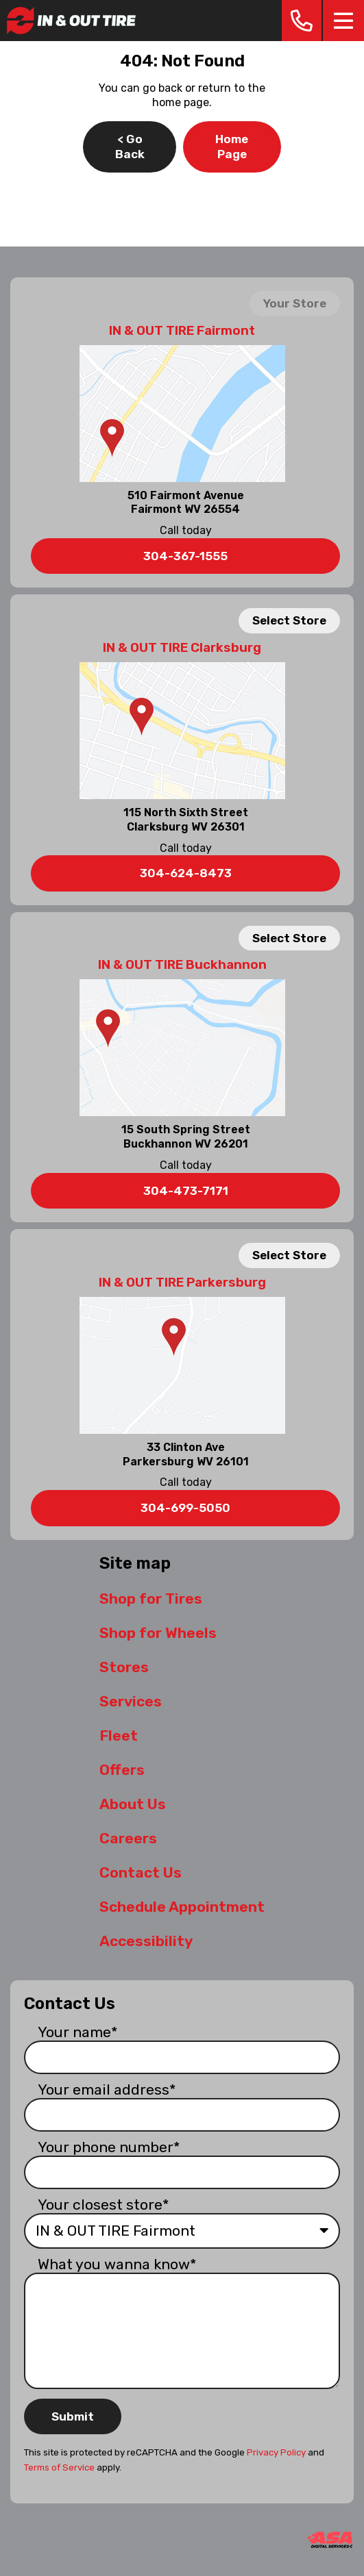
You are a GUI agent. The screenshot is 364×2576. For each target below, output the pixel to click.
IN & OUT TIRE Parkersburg (182, 1282)
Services (130, 1701)
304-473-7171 (185, 1191)
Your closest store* (103, 2204)
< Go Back (130, 147)
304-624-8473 (186, 873)
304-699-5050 (185, 1508)
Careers (128, 1838)
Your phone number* (109, 2147)
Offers (122, 1769)
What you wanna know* (117, 2264)
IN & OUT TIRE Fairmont (182, 330)
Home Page (231, 147)
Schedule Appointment (182, 1906)
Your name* (78, 2032)
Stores (124, 1667)
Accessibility (146, 1940)
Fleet (118, 1735)
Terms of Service (59, 2467)
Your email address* (107, 2089)
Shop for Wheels (158, 1632)
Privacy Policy (276, 2452)
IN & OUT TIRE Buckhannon (182, 964)
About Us (132, 1804)
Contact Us (140, 1872)
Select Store (289, 620)
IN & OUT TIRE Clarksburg (182, 647)
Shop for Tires (150, 1598)
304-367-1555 (185, 556)
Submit (72, 2416)
